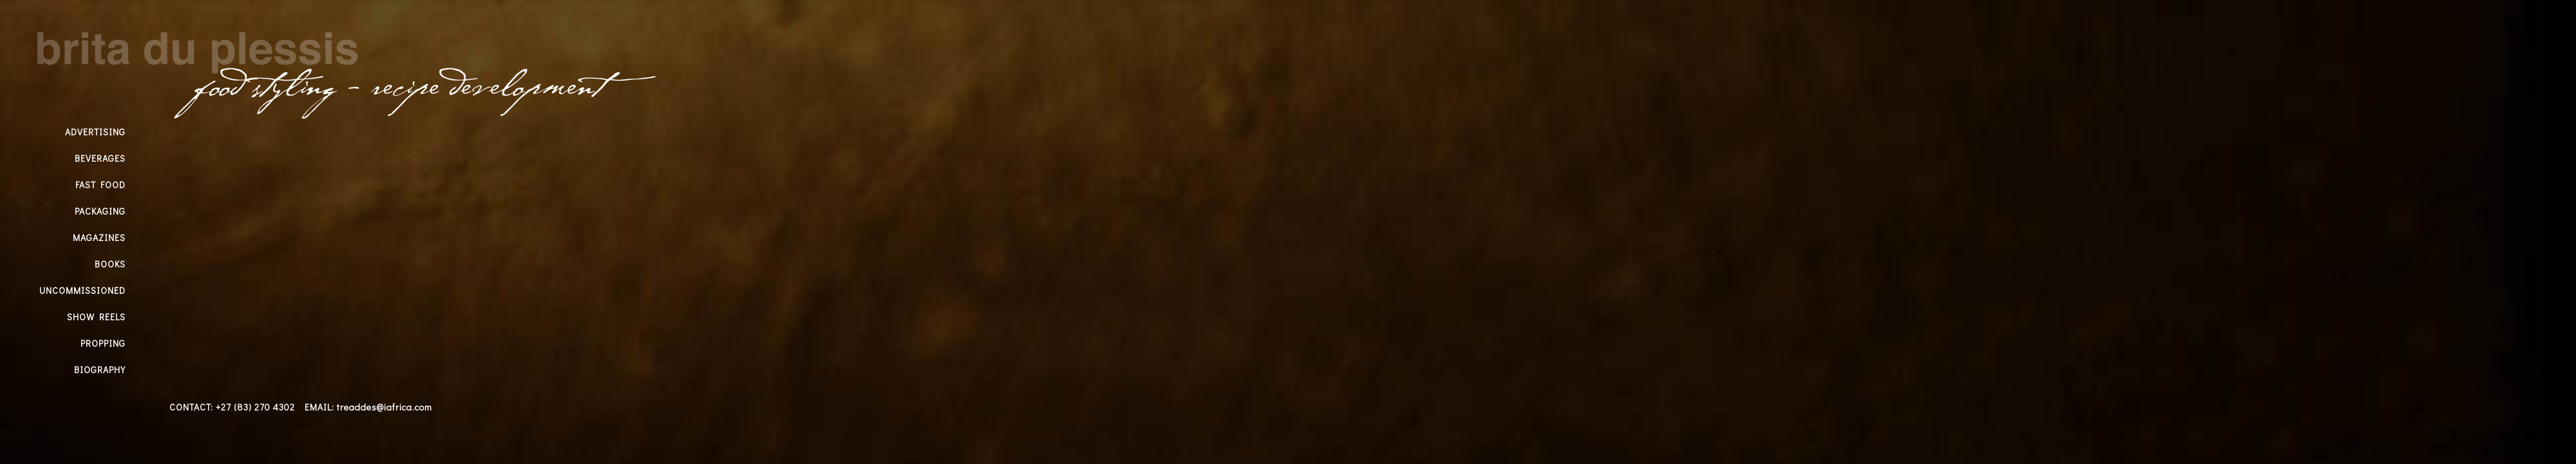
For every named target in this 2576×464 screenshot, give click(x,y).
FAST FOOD (100, 185)
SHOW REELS (96, 317)
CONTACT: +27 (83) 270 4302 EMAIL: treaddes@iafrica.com (300, 407)
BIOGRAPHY (100, 369)
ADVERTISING (95, 132)
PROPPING (103, 343)
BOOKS (110, 264)
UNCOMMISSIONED (82, 290)
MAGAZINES (99, 237)
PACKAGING (100, 211)
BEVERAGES (100, 158)
